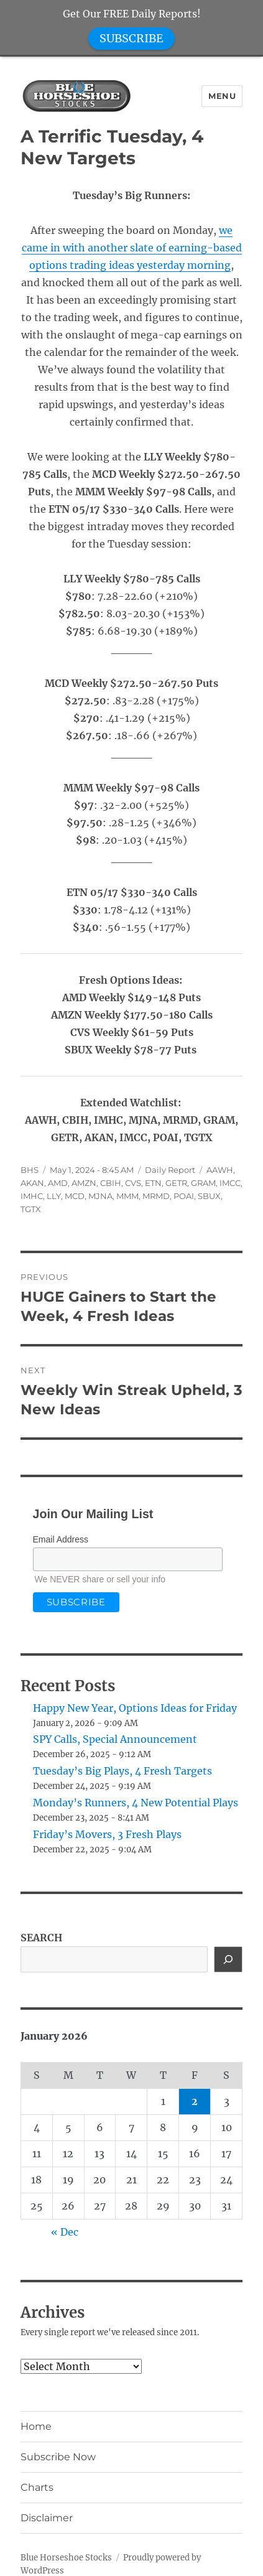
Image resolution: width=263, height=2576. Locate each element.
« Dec (64, 2232)
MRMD (156, 1196)
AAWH (219, 1170)
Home (36, 2426)
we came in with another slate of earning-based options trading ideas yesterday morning (132, 247)
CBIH (110, 1183)
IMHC (32, 1196)
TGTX (31, 1209)
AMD (58, 1183)
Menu (222, 96)
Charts (37, 2487)
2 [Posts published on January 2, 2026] (194, 2101)
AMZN (84, 1183)
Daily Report (170, 1170)
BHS (30, 1170)
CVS (133, 1183)
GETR (176, 1183)
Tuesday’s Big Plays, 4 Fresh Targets (122, 1771)
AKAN (32, 1183)
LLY (54, 1196)
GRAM (203, 1183)
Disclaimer (47, 2518)
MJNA (100, 1196)
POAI (183, 1196)
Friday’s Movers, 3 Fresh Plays (107, 1834)
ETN (153, 1183)
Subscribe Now (58, 2457)
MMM (127, 1196)
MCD (75, 1196)
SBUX (209, 1196)
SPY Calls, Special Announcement (115, 1739)
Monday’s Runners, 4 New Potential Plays (135, 1802)
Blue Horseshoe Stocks (66, 2557)
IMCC (230, 1183)
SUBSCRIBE (131, 38)
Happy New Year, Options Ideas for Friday (135, 1708)
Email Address (60, 1539)
